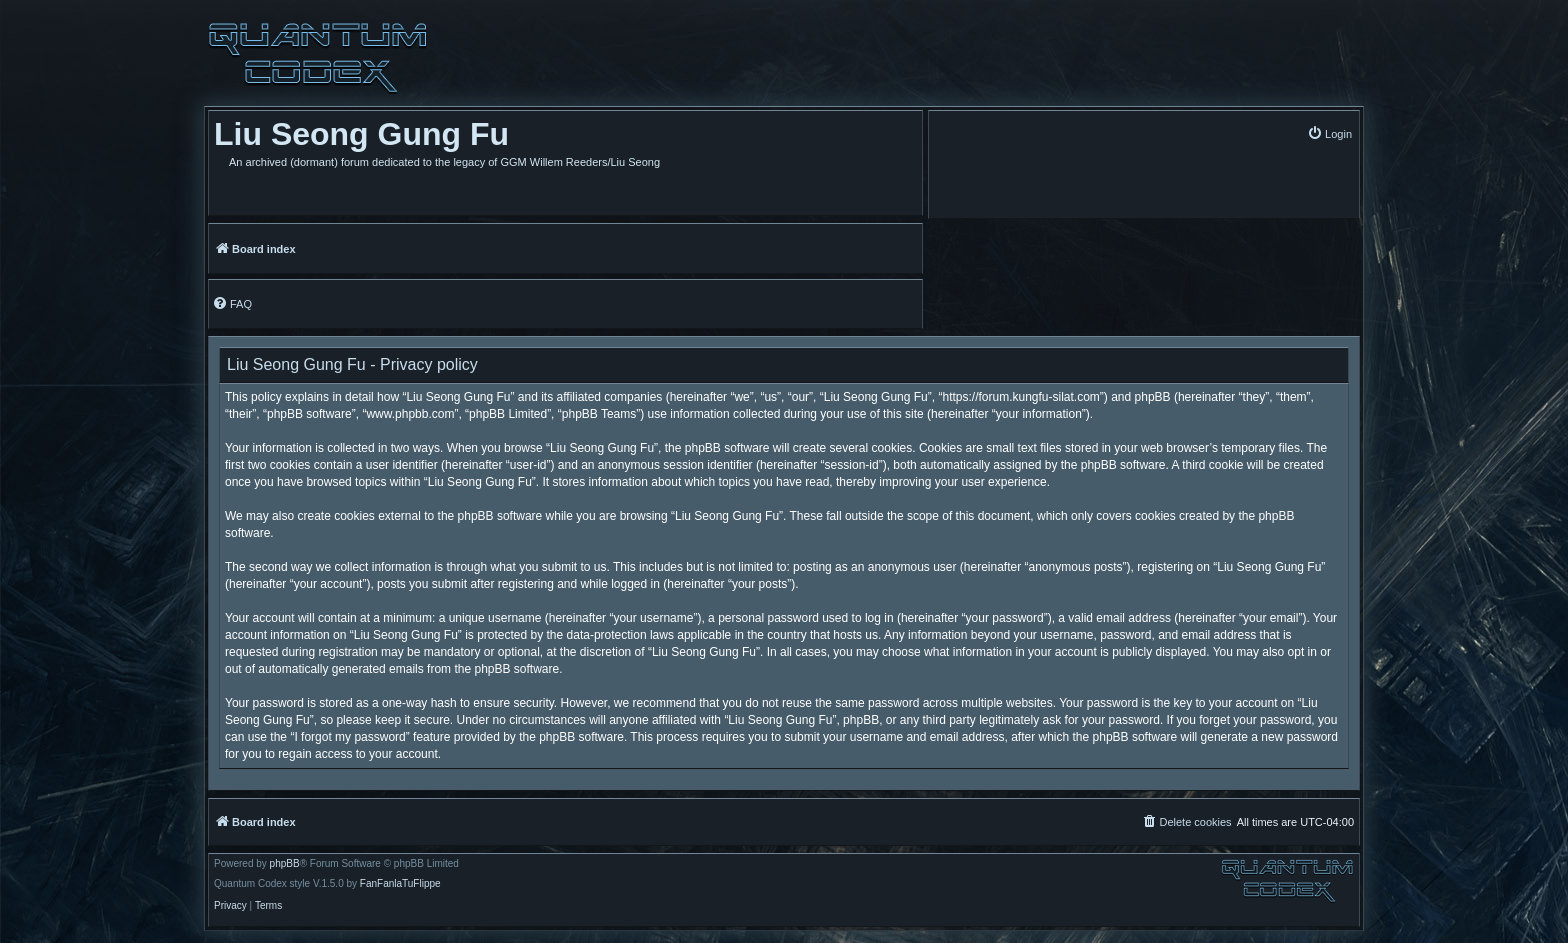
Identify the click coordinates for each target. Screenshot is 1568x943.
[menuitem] (1329, 133)
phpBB (285, 864)
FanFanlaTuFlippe (400, 884)
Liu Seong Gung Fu (361, 134)
